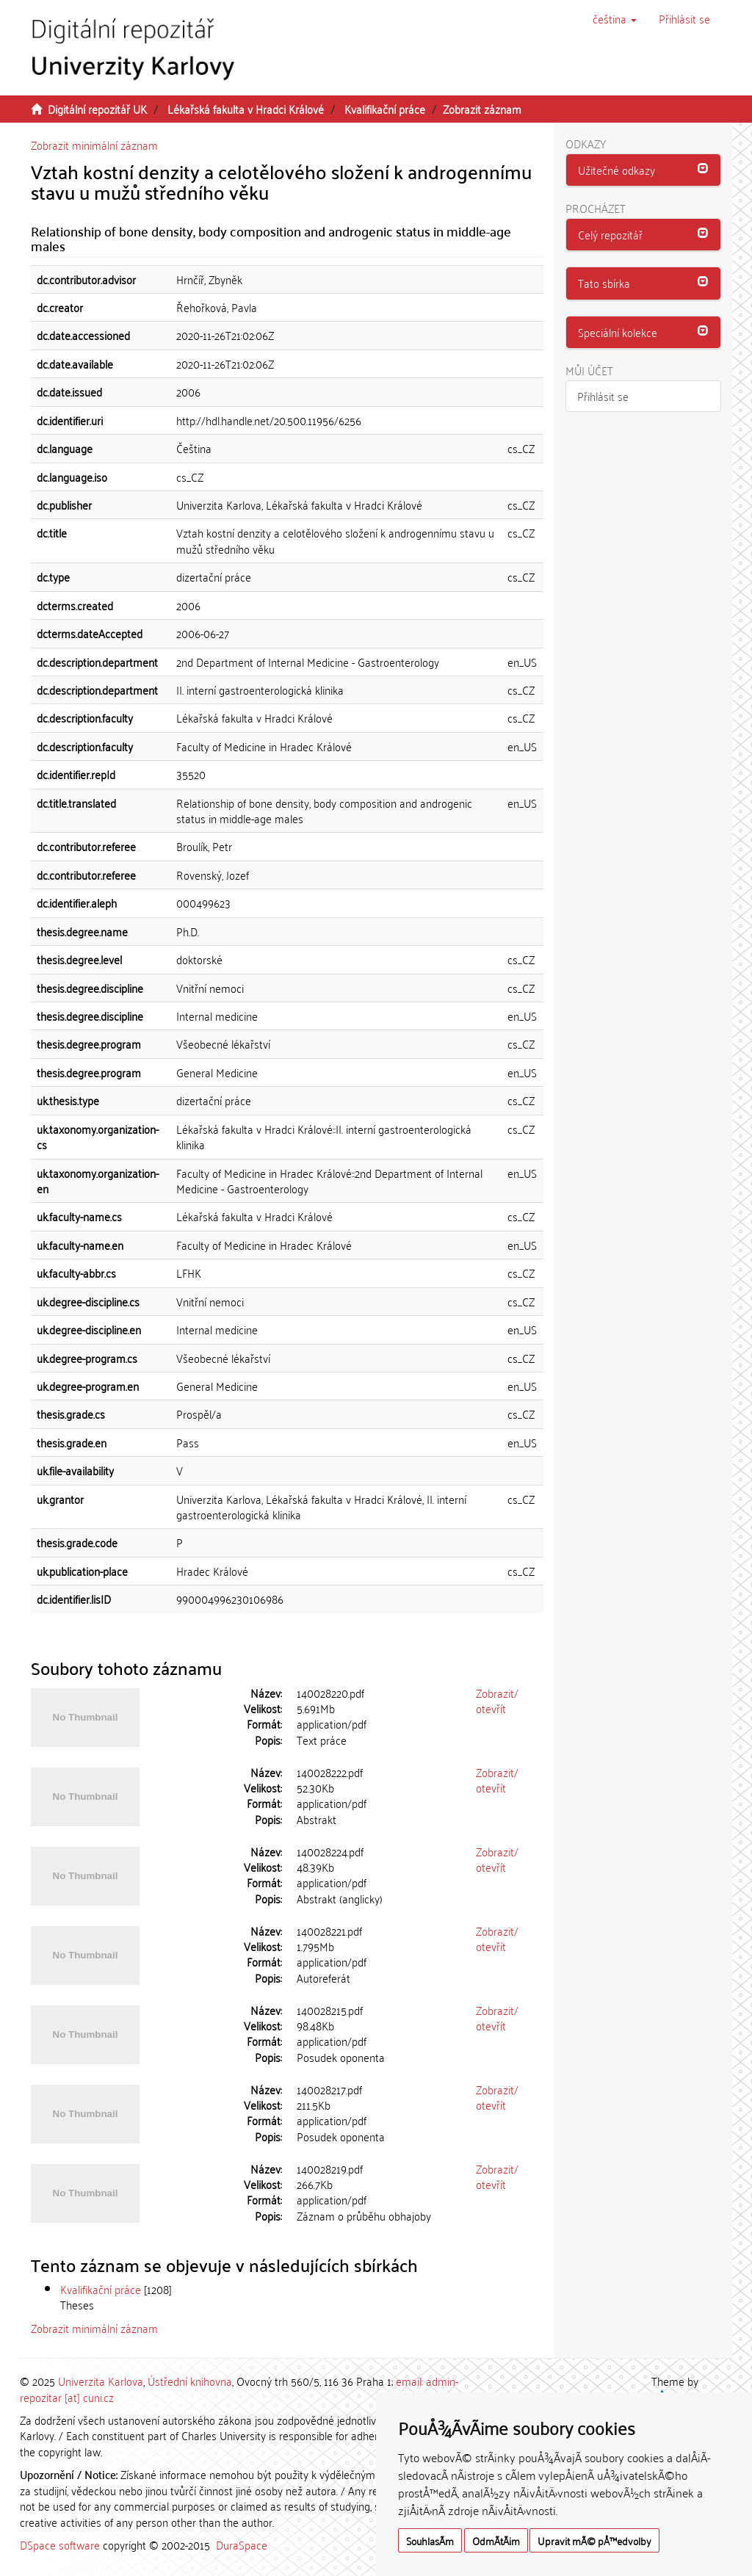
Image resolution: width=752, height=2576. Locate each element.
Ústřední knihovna (190, 2380)
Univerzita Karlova (100, 2380)
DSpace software (60, 2544)
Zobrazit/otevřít (497, 1700)
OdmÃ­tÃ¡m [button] (496, 2540)
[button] (615, 18)
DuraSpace (241, 2544)
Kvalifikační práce (384, 108)
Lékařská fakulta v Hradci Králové (245, 108)
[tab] (643, 170)
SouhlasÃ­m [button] (430, 2540)
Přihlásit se (603, 396)
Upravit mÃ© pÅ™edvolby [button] (594, 2540)
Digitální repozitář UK (97, 108)
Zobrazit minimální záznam (94, 144)
